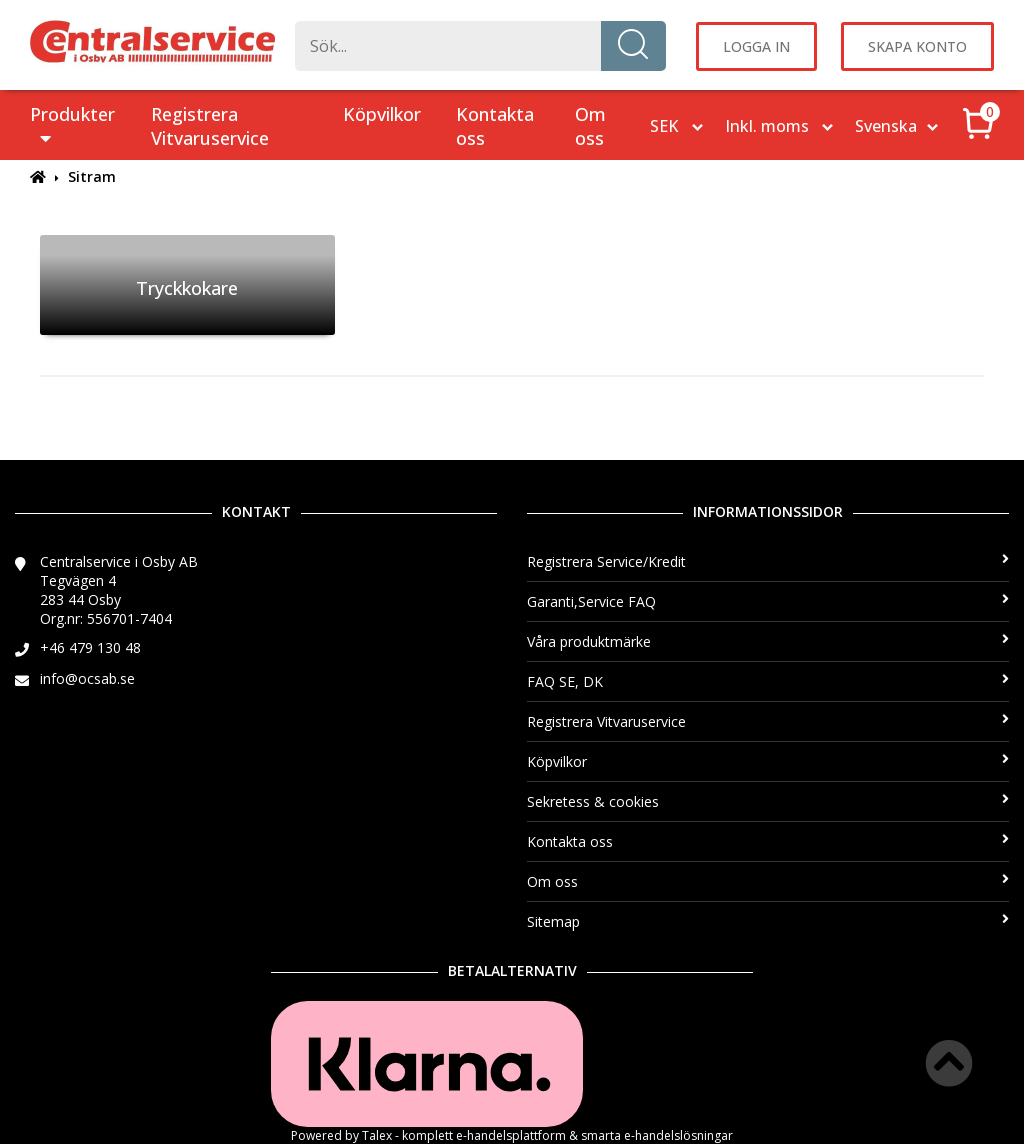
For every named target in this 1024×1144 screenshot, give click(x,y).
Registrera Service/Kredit (768, 561)
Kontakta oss (495, 126)
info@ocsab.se (87, 678)
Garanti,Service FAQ (768, 601)
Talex (377, 1135)
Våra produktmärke (768, 641)
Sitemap (768, 921)
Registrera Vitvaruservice (210, 126)
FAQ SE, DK (768, 681)
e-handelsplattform (511, 1135)
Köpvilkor (382, 114)
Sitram (92, 176)
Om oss (590, 126)
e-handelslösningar (678, 1135)
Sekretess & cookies (768, 801)
